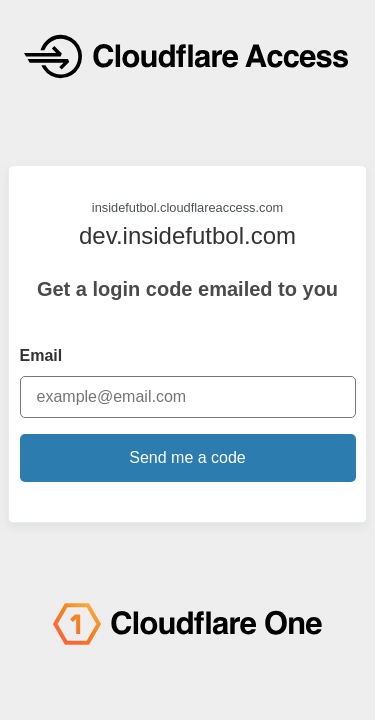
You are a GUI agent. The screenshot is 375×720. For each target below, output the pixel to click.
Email (41, 355)
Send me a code (187, 457)
